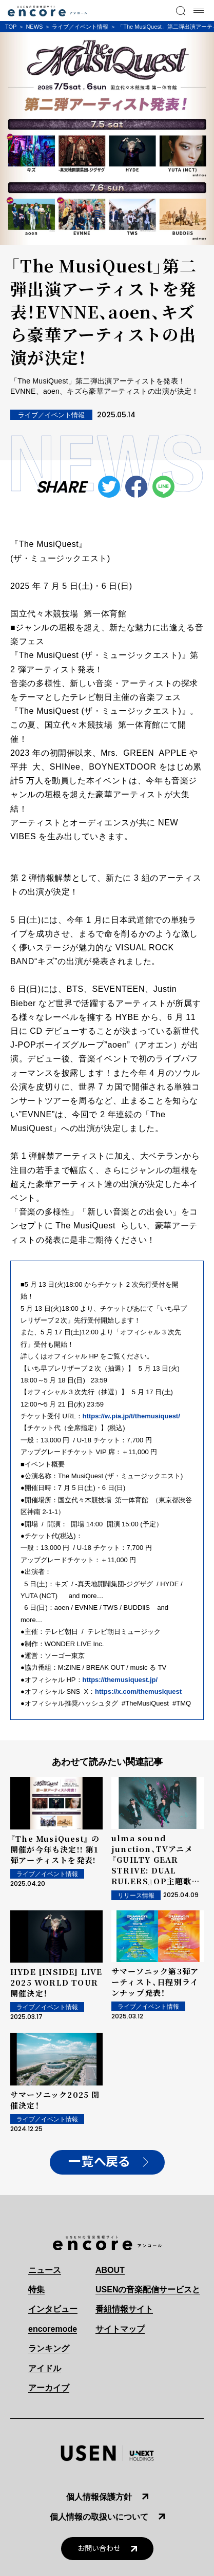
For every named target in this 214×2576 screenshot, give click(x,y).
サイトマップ (120, 2329)
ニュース (44, 2270)
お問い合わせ (99, 2548)
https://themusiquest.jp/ (120, 1680)
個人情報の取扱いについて (99, 2517)
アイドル (44, 2368)
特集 (36, 2289)
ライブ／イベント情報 (80, 27)
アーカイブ (48, 2387)
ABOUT (110, 2270)
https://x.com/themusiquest (138, 1691)
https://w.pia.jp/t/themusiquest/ (131, 1416)
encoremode (52, 2329)
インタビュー (52, 2309)
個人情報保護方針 (99, 2497)
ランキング (48, 2348)
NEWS (34, 27)
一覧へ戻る (99, 2162)
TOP (10, 27)
